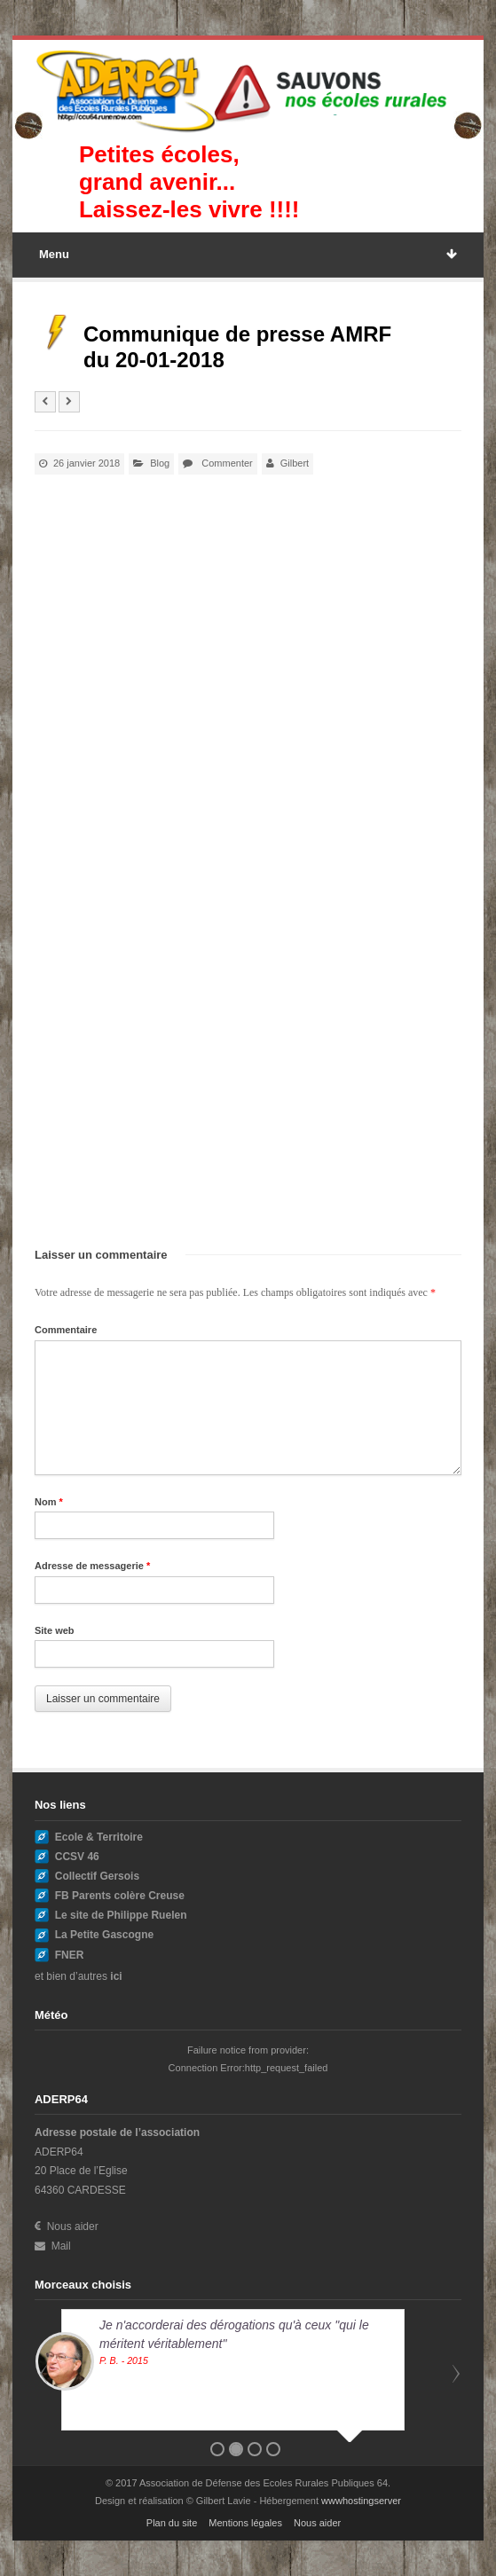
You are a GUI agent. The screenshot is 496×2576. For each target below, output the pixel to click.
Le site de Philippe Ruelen (121, 1915)
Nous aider (66, 2226)
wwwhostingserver (361, 2500)
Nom (49, 1501)
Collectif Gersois (97, 1876)
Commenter (226, 463)
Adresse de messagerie (92, 1565)
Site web (55, 1630)
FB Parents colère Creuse (120, 1895)
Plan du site (171, 2522)
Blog (159, 463)
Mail (53, 2246)
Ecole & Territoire (99, 1837)
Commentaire (66, 1329)
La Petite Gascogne (104, 1934)
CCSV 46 (77, 1856)
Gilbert (294, 463)
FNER (69, 1955)
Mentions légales (245, 2522)
